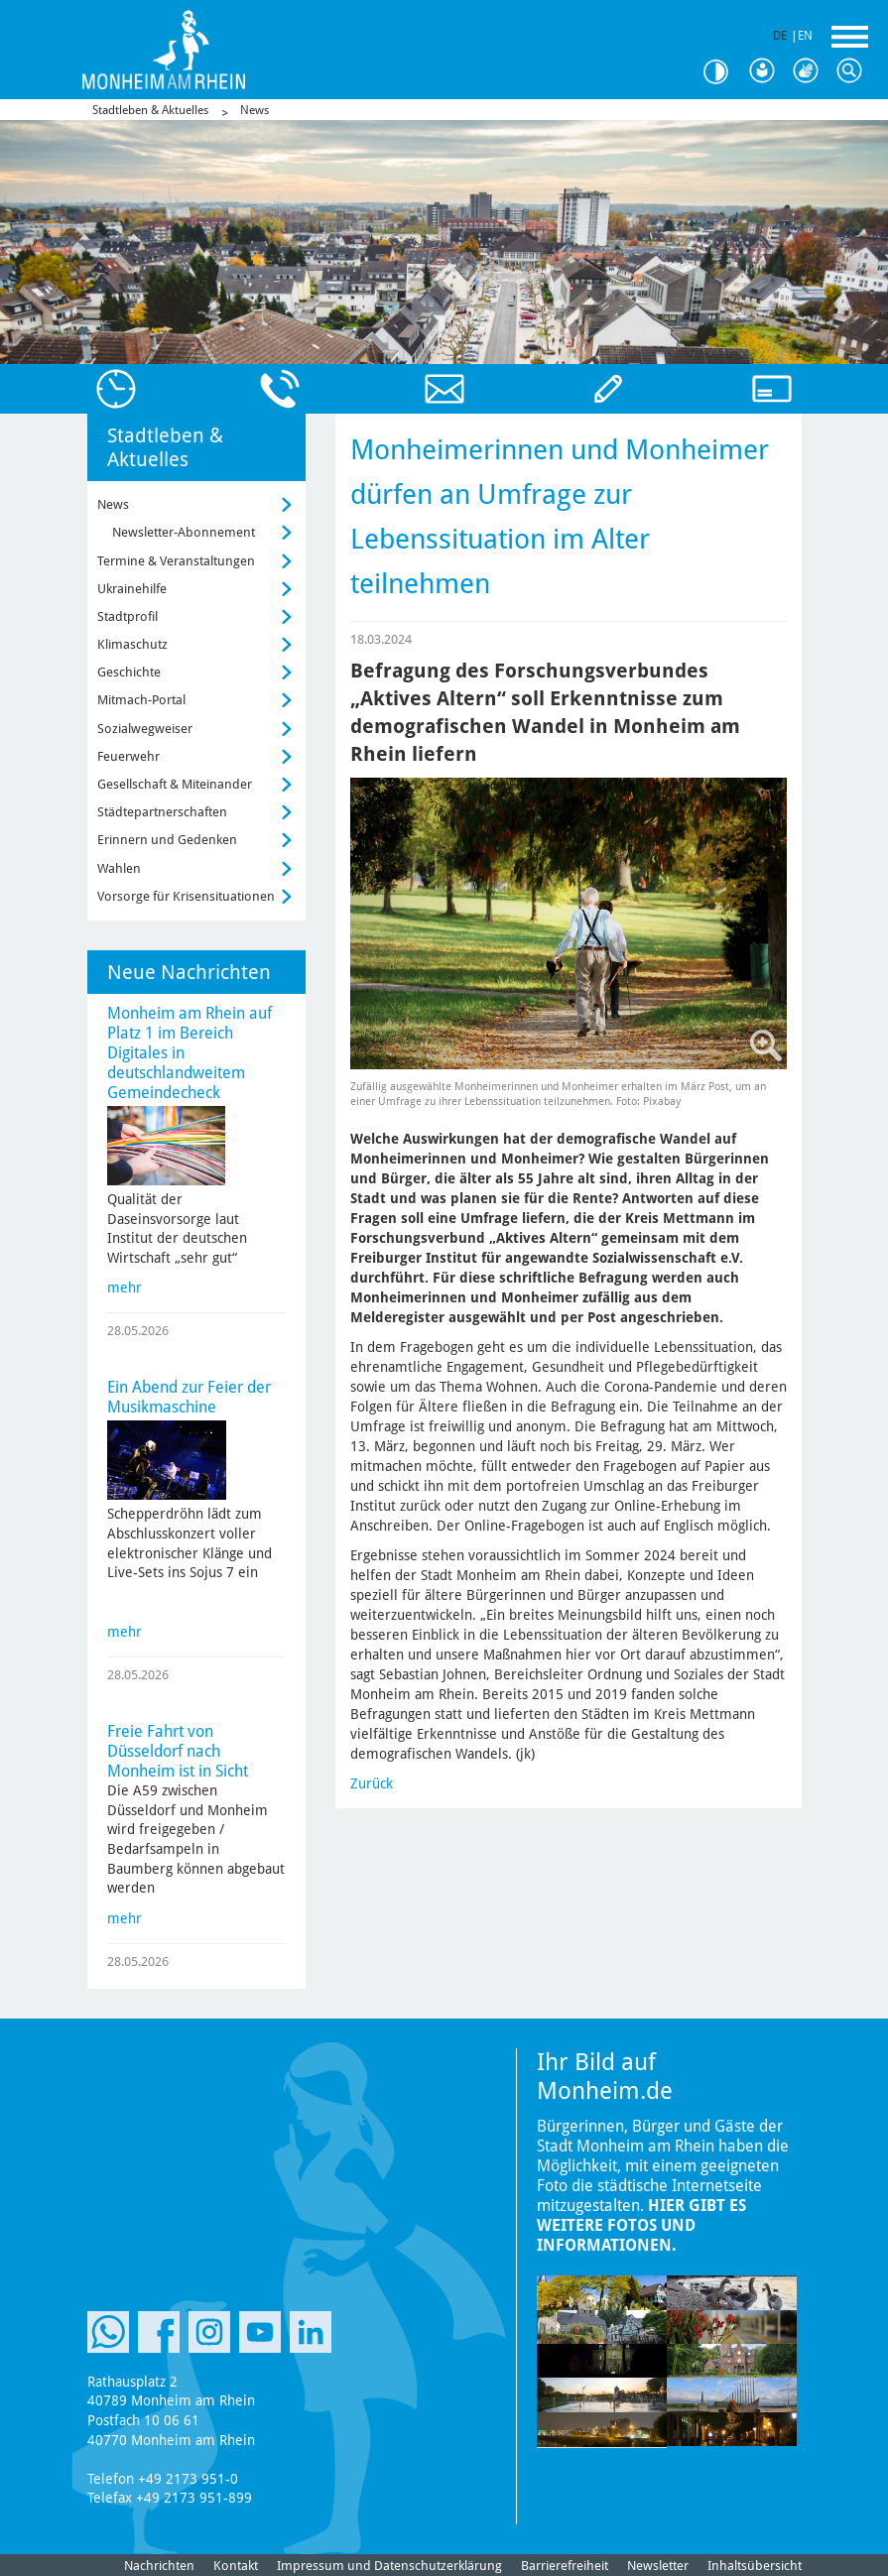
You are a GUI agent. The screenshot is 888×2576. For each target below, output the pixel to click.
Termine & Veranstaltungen (176, 560)
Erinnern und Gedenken (167, 839)
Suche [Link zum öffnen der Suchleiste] (854, 71)
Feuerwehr (128, 756)
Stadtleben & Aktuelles (150, 110)
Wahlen (119, 868)
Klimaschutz (132, 644)
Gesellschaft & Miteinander (174, 784)
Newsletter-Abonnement (183, 532)
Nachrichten (159, 2565)
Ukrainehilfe (132, 588)
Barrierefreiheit (564, 2565)
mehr (124, 1287)
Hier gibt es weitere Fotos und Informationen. (641, 2225)
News (254, 110)
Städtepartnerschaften (162, 811)
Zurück (371, 1783)
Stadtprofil (127, 616)
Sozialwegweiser (144, 728)
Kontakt (235, 2565)
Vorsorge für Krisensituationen (186, 896)
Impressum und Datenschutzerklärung (389, 2565)
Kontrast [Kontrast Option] (723, 72)
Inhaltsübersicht (754, 2565)
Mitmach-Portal (141, 699)
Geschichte (129, 672)
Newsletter (658, 2565)
